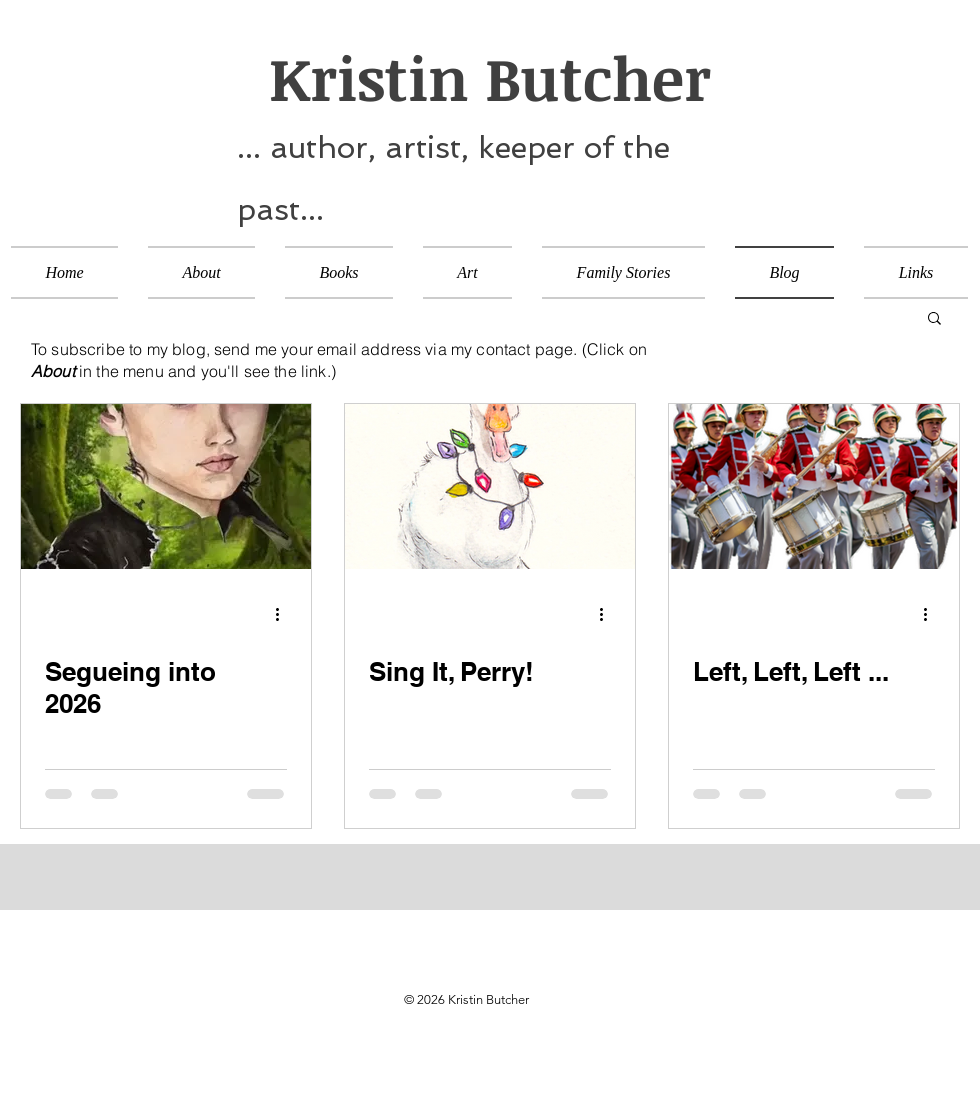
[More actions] (284, 614)
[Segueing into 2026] (166, 486)
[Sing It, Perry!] (490, 486)
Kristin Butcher (474, 77)
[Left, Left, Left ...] (814, 486)
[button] (934, 319)
